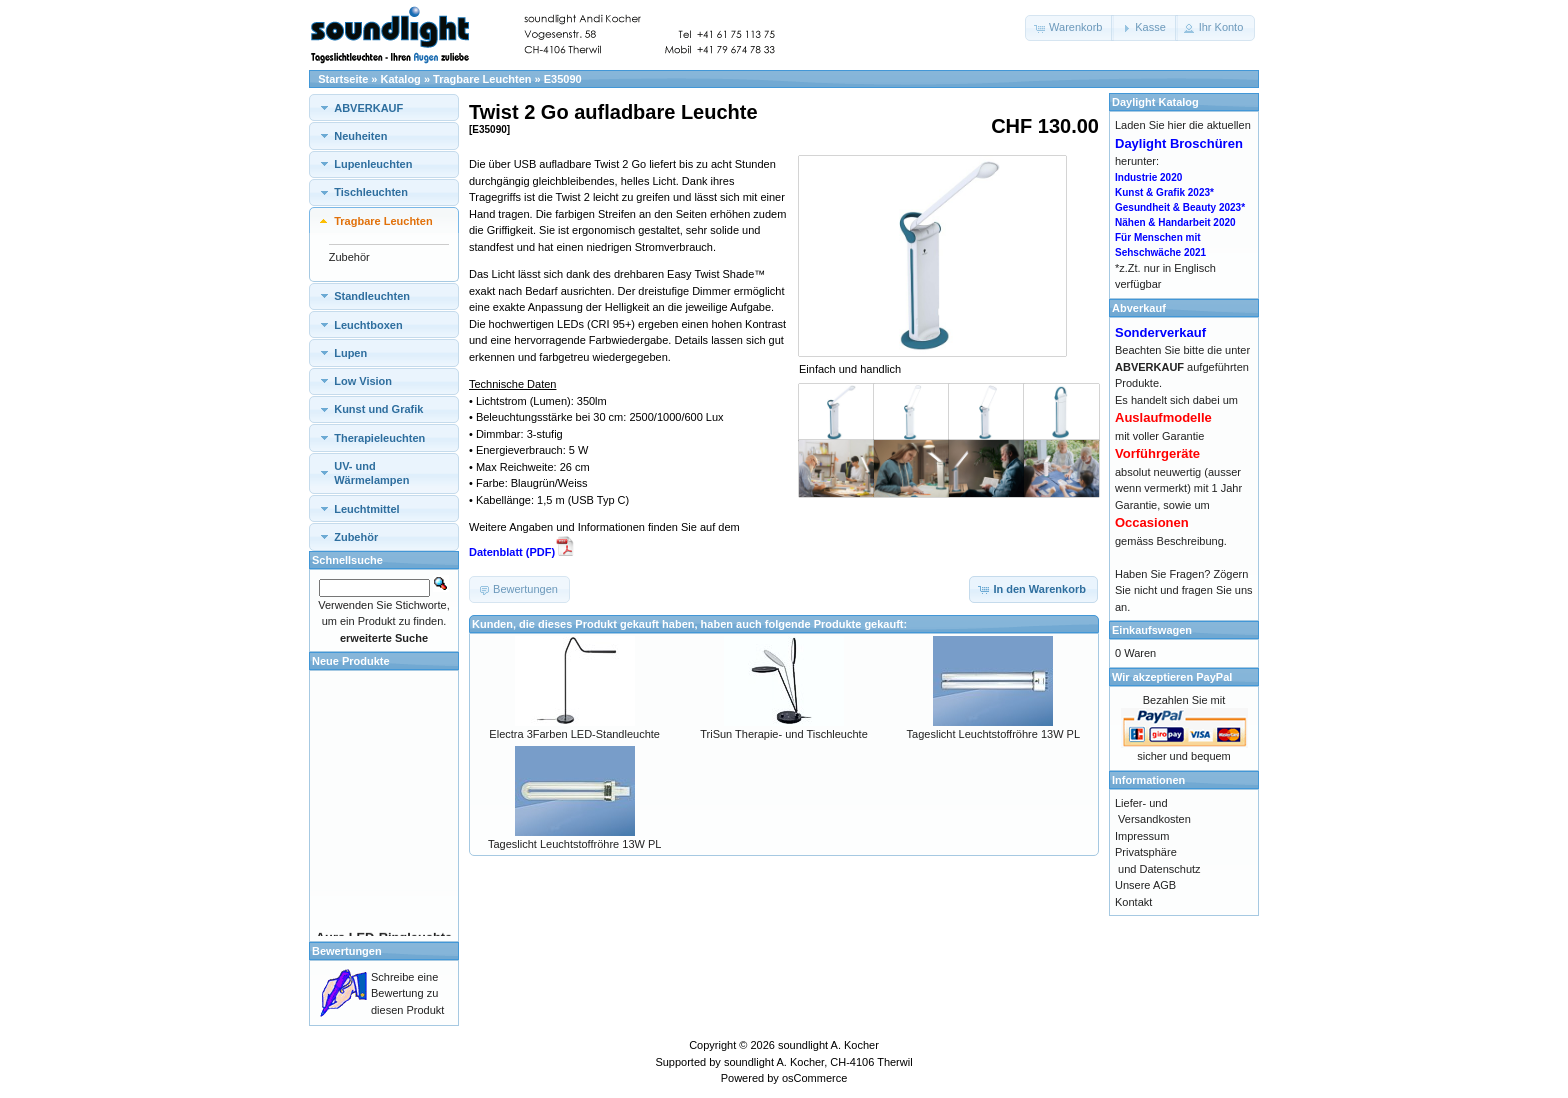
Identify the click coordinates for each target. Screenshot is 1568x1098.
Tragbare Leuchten (482, 79)
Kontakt (1133, 902)
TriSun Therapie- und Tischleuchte (784, 734)
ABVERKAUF (368, 108)
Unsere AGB (1145, 885)
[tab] (384, 107)
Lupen (350, 353)
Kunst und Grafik (378, 409)
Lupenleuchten (373, 164)
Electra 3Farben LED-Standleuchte (574, 734)
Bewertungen (347, 951)
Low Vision (363, 381)
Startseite (343, 79)
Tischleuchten (371, 192)
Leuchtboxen (368, 325)
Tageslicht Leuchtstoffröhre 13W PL (993, 734)
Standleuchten (372, 296)
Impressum (1142, 836)
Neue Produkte (351, 661)
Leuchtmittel (366, 509)
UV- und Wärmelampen (371, 473)
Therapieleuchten (379, 438)
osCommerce (814, 1078)
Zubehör (349, 257)
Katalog (401, 79)
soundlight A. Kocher (828, 1045)
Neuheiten (360, 136)
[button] (1069, 28)
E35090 (563, 79)
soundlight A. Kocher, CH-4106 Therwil (818, 1062)
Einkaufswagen (1152, 630)
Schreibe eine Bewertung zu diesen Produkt (407, 993)
